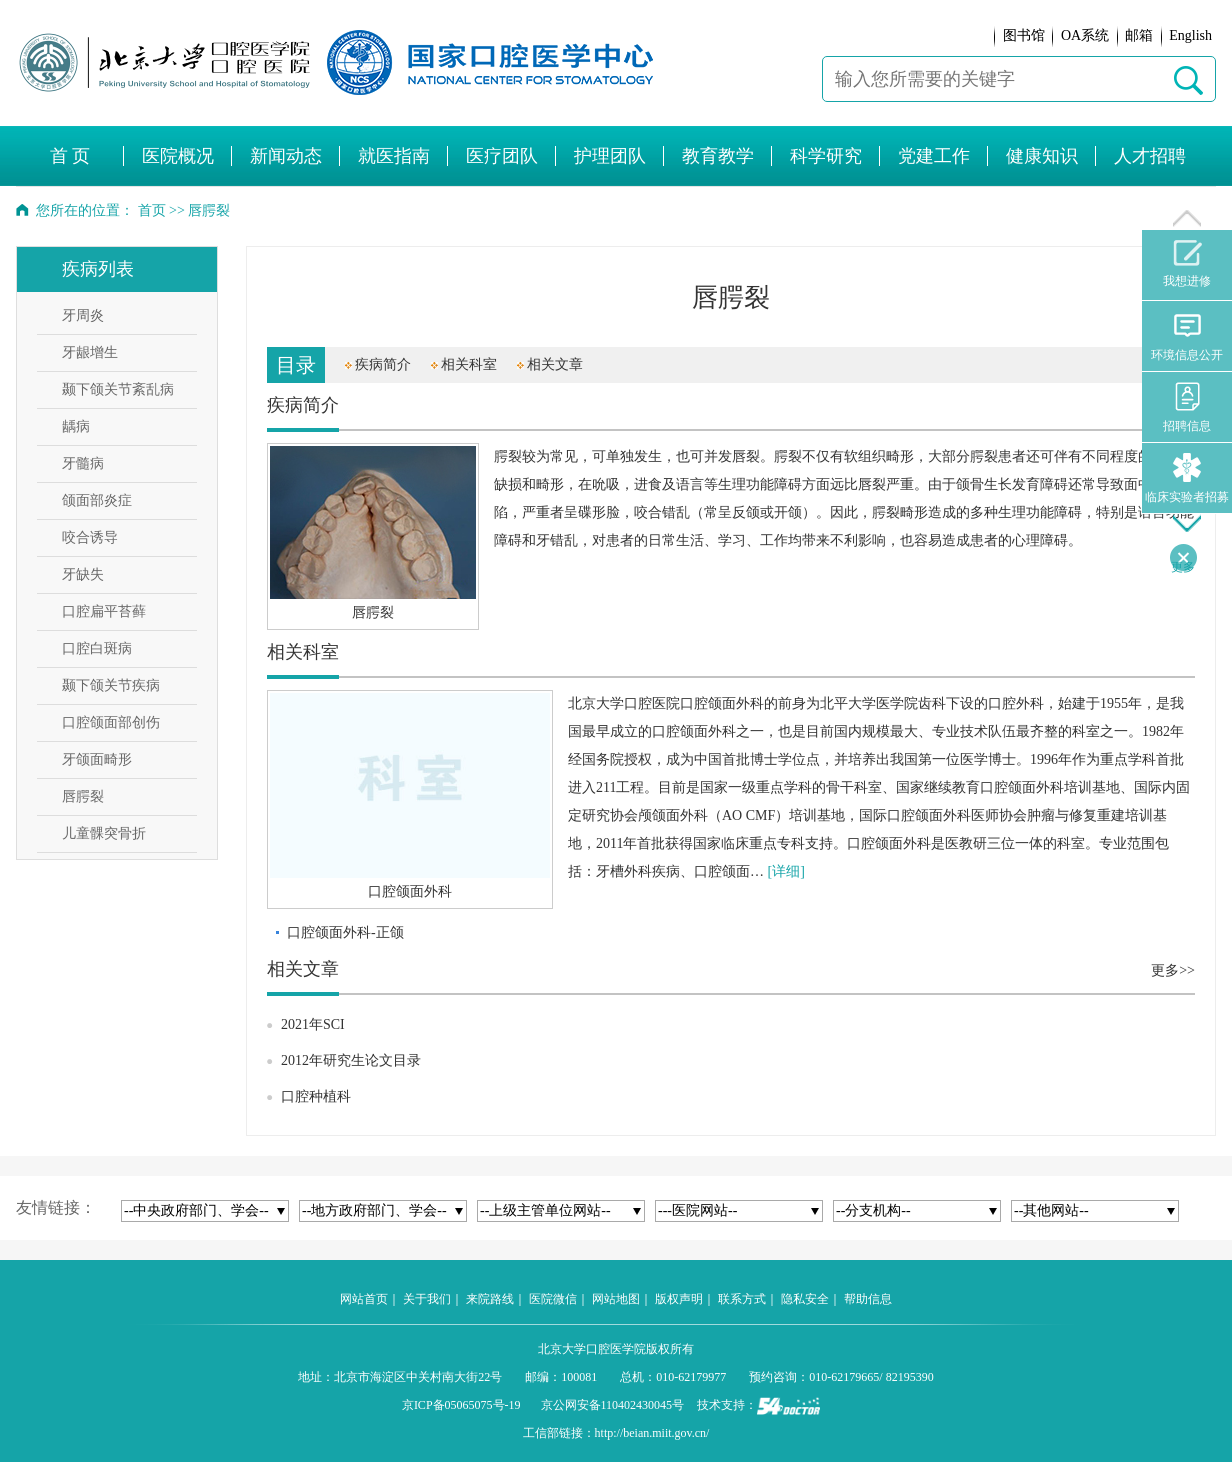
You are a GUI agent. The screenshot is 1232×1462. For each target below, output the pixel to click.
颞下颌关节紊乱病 (118, 389)
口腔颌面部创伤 (111, 722)
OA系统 (1085, 35)
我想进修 (1187, 264)
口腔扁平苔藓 (104, 611)
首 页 (70, 156)
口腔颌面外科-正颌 (345, 932)
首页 (152, 210)
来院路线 (490, 1299)
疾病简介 (383, 364)
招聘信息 (1187, 407)
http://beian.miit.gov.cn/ (652, 1433)
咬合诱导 (90, 537)
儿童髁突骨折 (104, 833)
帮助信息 (868, 1299)
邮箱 (1139, 35)
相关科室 (469, 364)
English (1190, 35)
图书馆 (1024, 35)
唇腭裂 (83, 796)
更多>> (1173, 970)
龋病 (76, 426)
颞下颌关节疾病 (111, 685)
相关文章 (555, 364)
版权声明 (679, 1299)
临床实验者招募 (1187, 478)
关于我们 (427, 1299)
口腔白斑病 (97, 648)
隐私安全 (805, 1299)
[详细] (786, 871)
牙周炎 (83, 315)
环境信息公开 (1187, 336)
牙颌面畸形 (97, 759)
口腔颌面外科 (410, 891)
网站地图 (616, 1299)
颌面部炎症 (97, 500)
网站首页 (364, 1299)
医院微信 (553, 1299)
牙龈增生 (90, 352)
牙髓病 (83, 463)
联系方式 (742, 1299)
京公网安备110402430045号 (613, 1405)
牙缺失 (83, 574)
